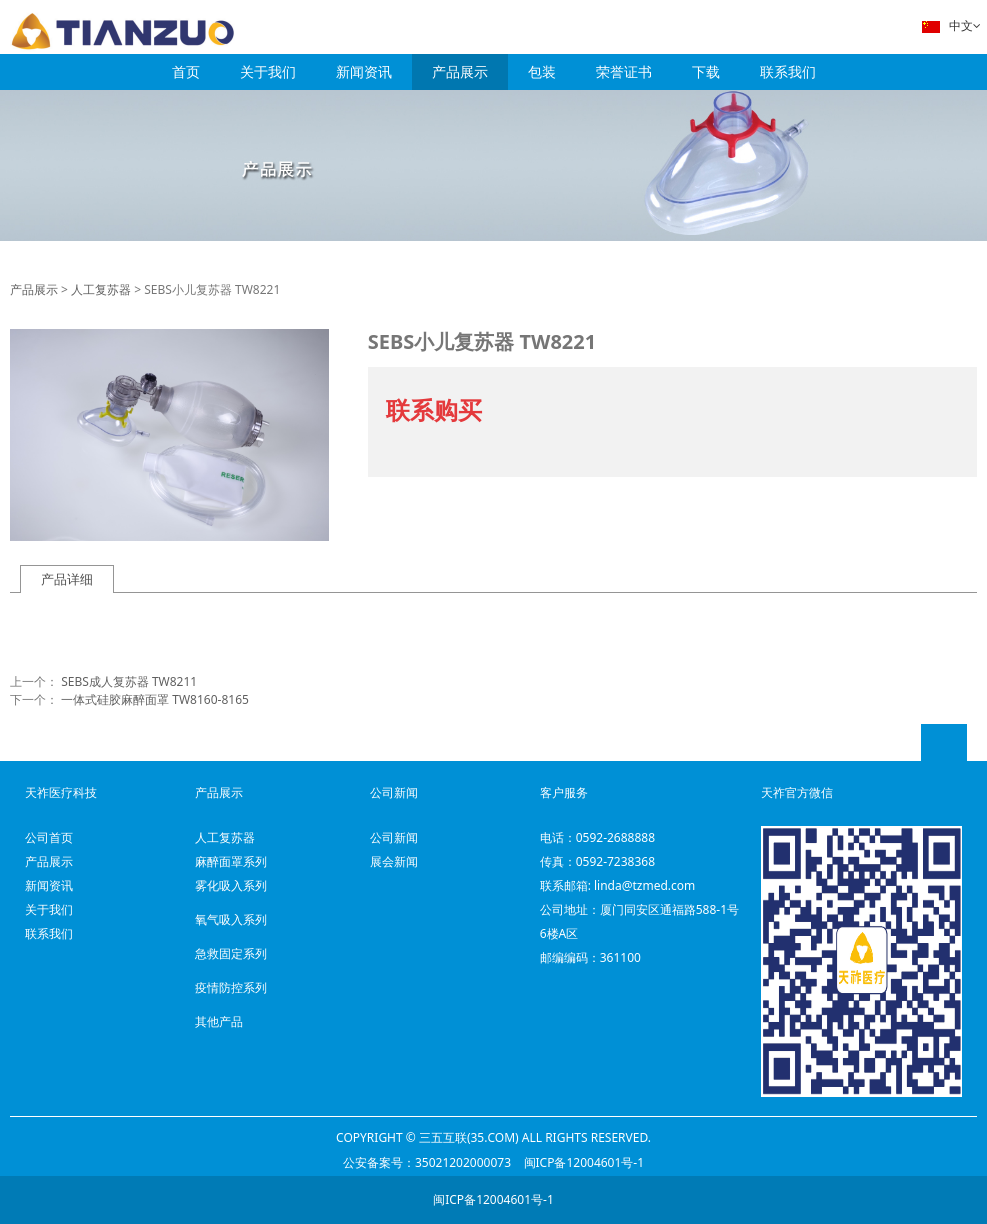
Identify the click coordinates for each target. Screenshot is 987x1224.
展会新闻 (394, 861)
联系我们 (788, 71)
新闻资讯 (364, 71)
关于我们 (268, 71)
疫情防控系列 (231, 987)
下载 (706, 71)
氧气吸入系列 (231, 919)
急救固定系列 (231, 953)
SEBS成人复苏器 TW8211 (129, 681)
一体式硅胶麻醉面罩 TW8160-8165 (155, 699)
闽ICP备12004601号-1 (584, 1162)
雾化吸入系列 (231, 885)
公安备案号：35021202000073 (427, 1162)
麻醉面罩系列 (231, 861)
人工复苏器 (101, 289)
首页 (186, 71)
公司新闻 (394, 837)
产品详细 (67, 579)
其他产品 (219, 1021)
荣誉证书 (624, 71)
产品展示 (460, 71)
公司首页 (49, 837)
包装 (542, 71)
